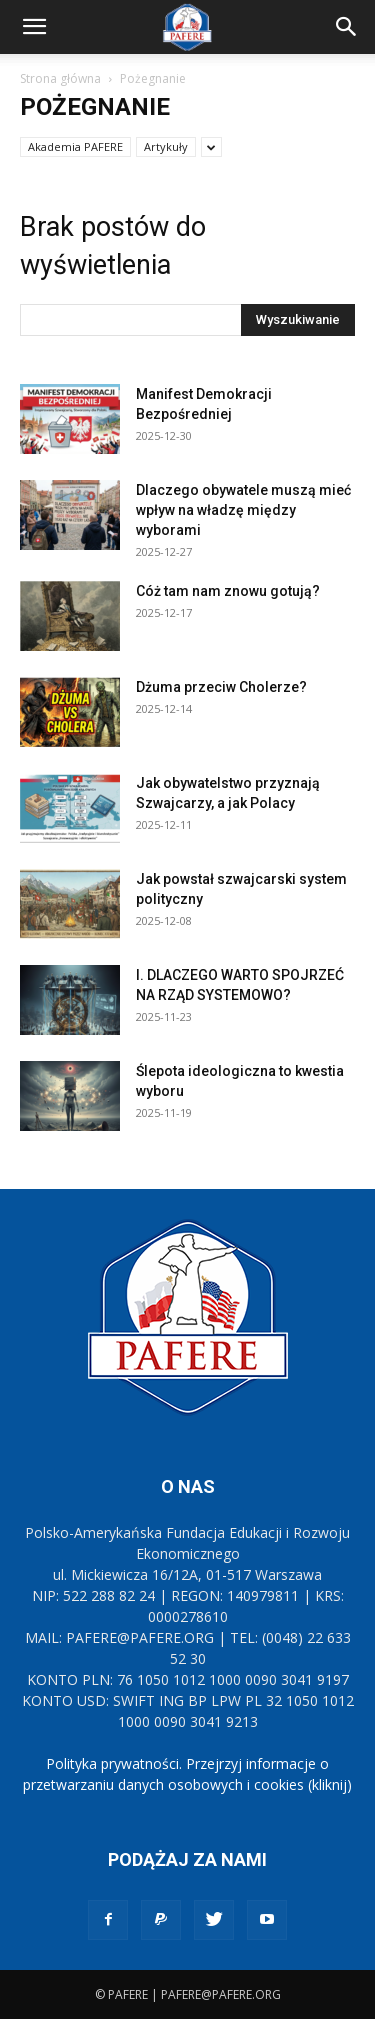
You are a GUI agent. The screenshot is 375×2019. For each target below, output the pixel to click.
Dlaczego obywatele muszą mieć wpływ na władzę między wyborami (243, 510)
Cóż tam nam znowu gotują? (228, 591)
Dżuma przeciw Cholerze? (221, 687)
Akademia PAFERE (75, 146)
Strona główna (60, 78)
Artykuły (166, 146)
